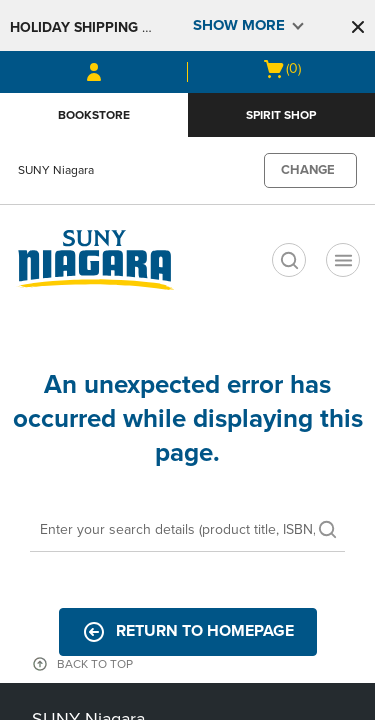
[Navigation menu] (343, 260)
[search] (289, 260)
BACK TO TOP (95, 664)
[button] (358, 27)
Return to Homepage (188, 632)
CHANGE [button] (308, 170)
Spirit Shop (281, 115)
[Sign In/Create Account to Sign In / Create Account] (94, 72)
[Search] (187, 531)
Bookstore (94, 115)
